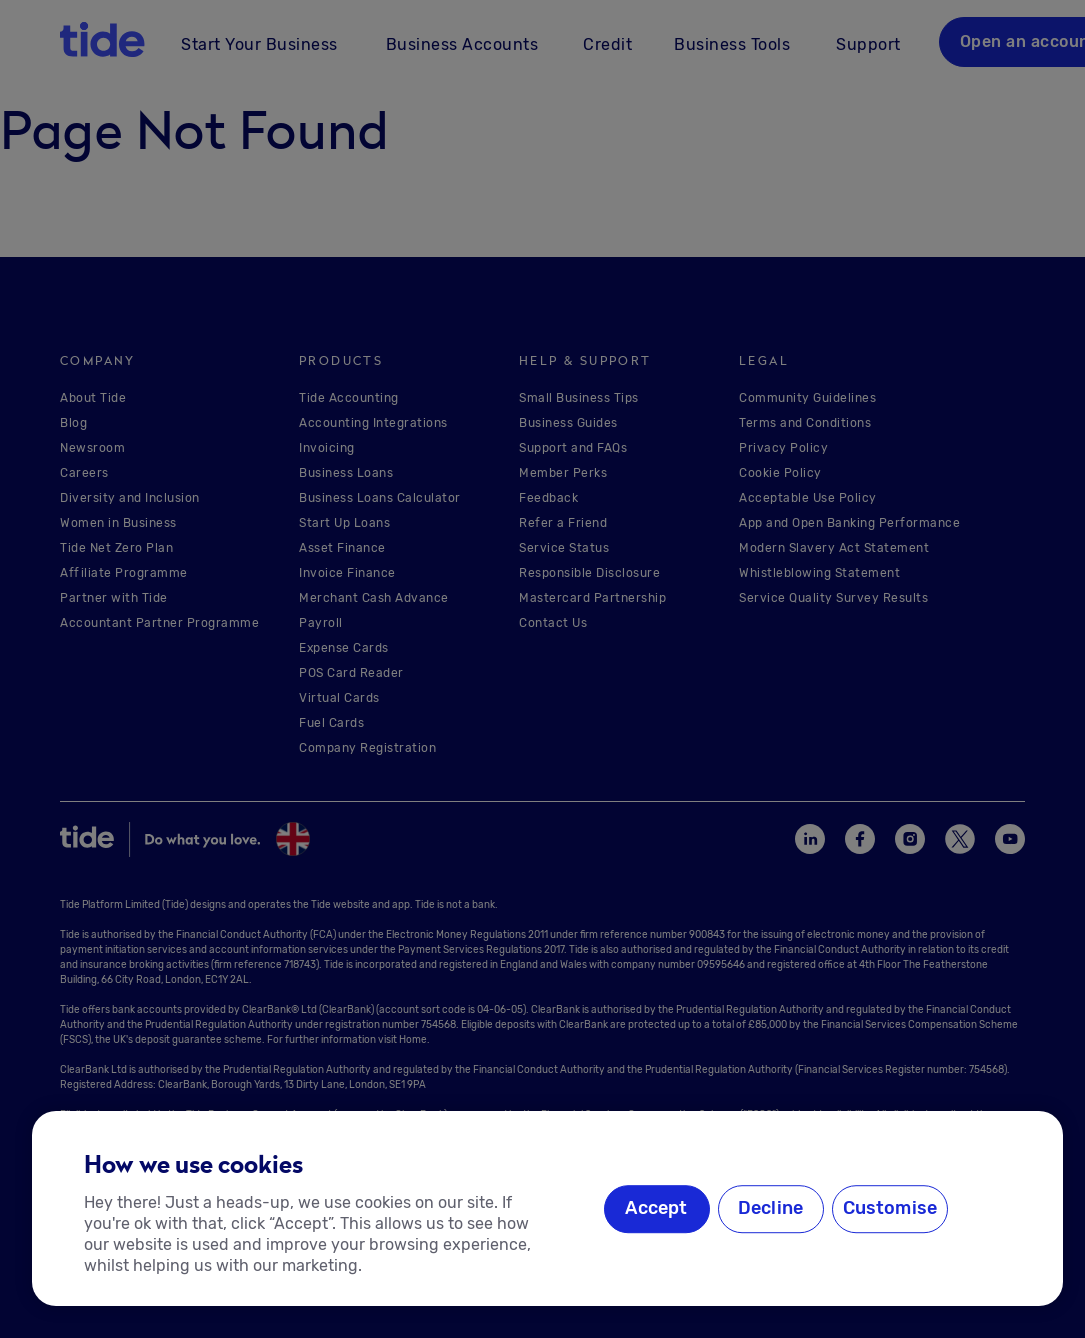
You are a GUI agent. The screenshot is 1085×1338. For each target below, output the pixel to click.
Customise (890, 1209)
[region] (547, 1208)
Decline (770, 1209)
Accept (656, 1209)
